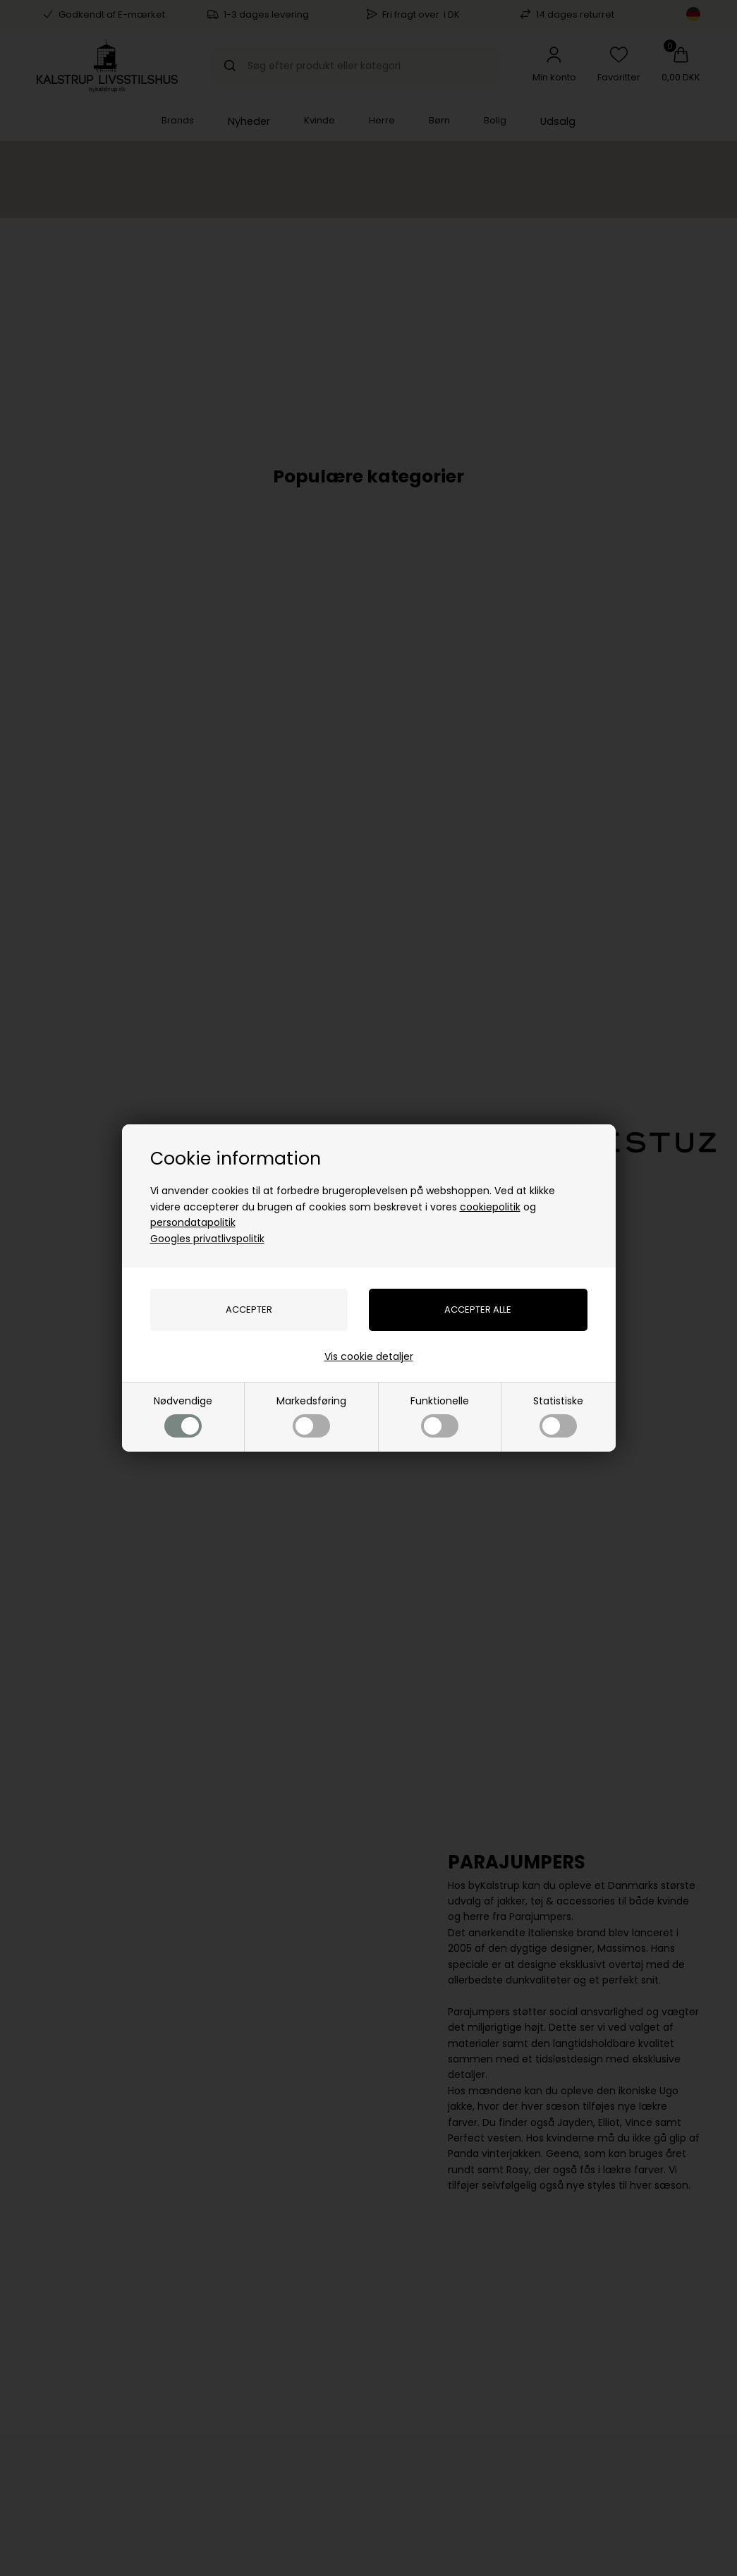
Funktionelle (439, 1415)
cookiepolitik (490, 1207)
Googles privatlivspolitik (207, 1239)
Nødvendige (183, 1415)
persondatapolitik (193, 1222)
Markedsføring (311, 1415)
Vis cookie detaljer (368, 1356)
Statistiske (558, 1415)
